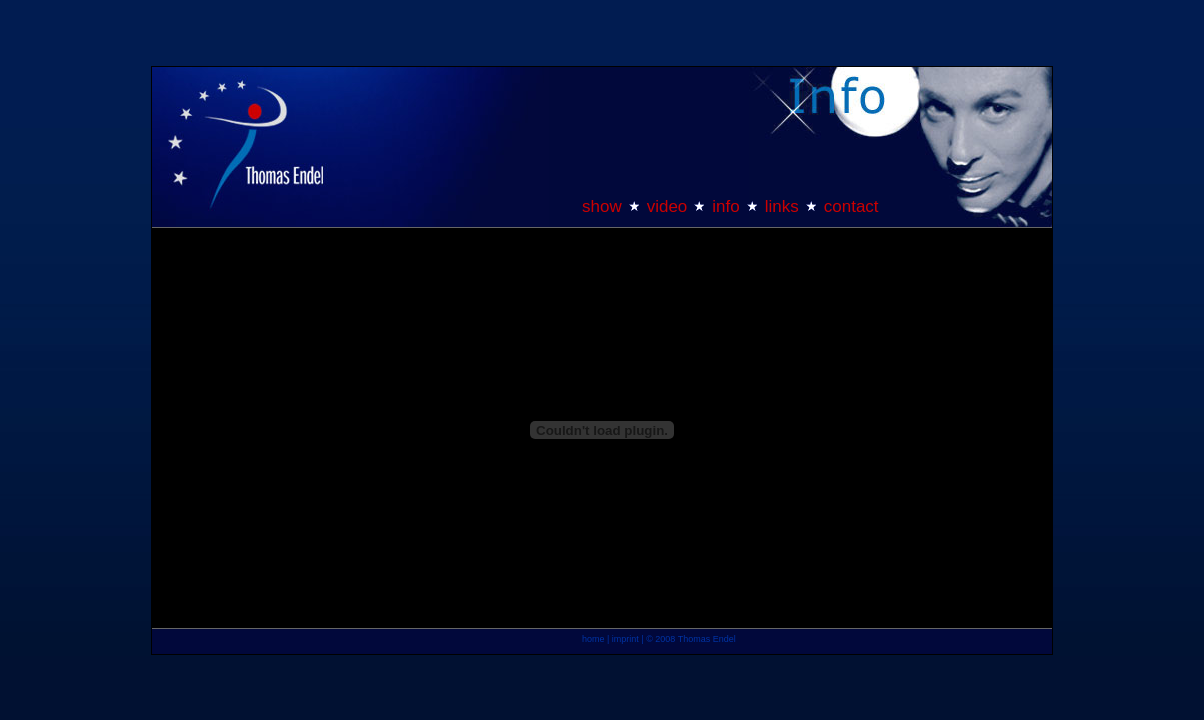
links (782, 206)
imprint (625, 639)
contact (851, 206)
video (667, 206)
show (602, 206)
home (593, 639)
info (725, 206)
